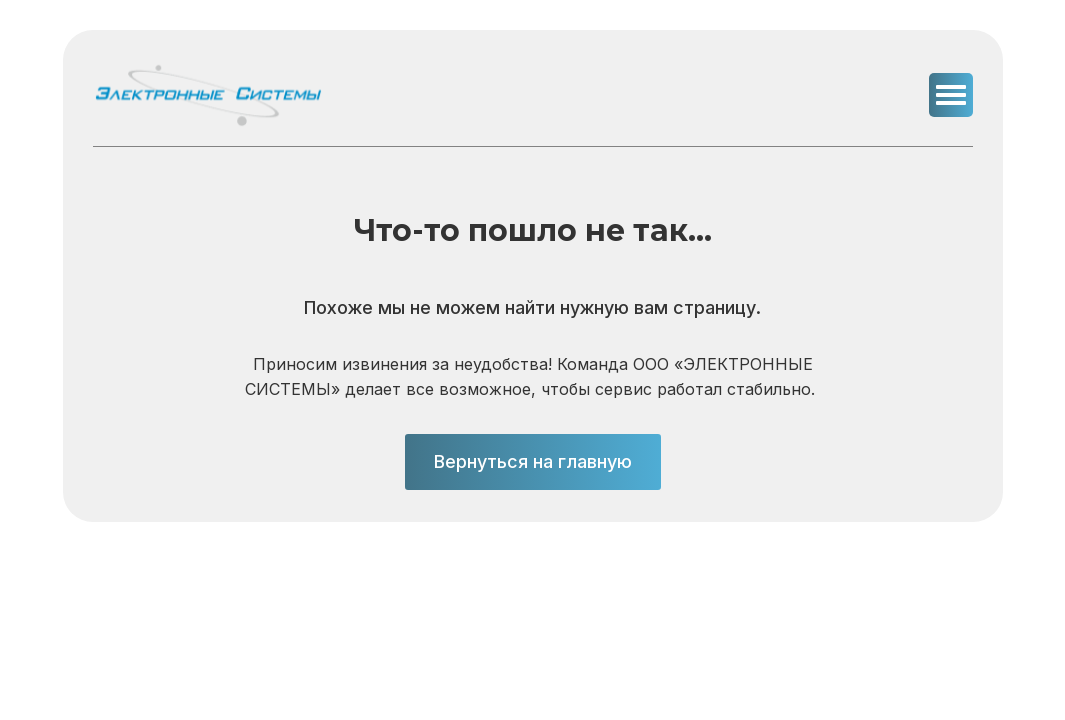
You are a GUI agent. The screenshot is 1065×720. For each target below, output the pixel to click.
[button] (951, 95)
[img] (208, 95)
